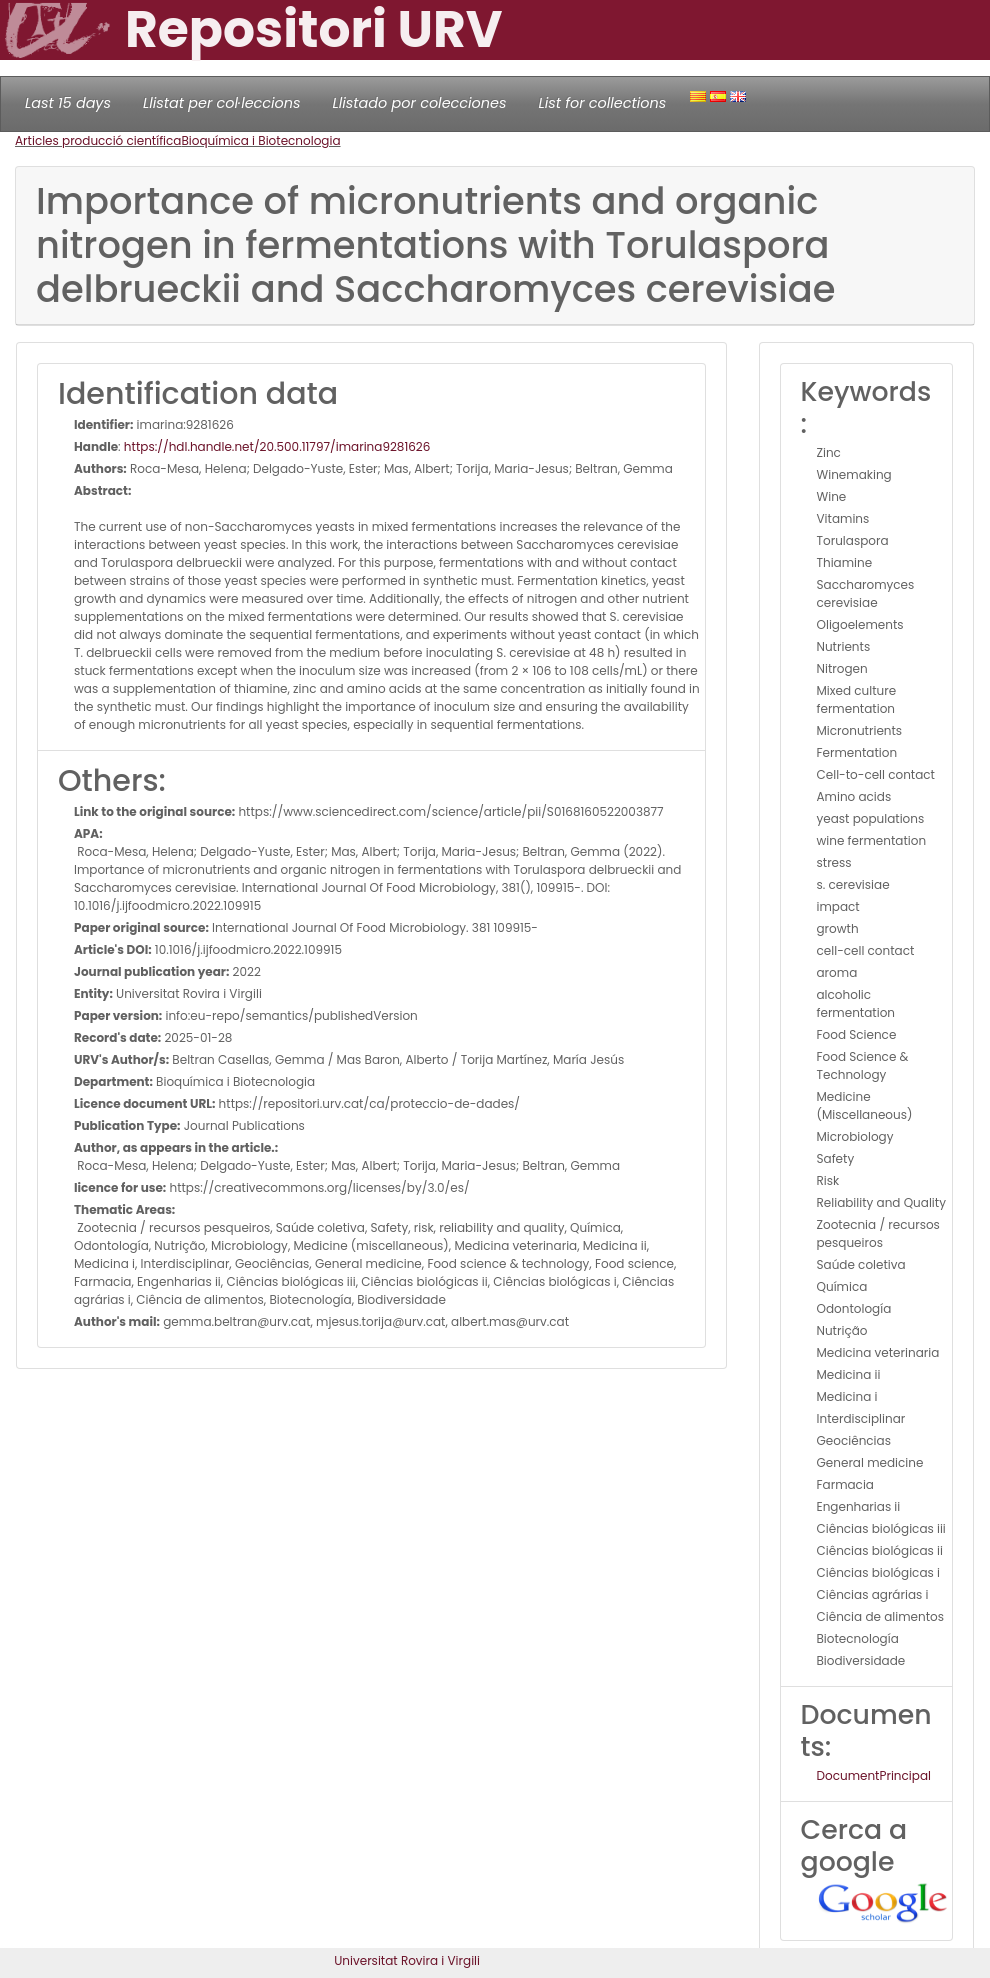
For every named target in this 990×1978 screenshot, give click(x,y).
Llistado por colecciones (420, 103)
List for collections (602, 103)
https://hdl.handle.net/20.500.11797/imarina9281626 (277, 446)
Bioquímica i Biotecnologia (260, 140)
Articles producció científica (98, 140)
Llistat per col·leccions (222, 103)
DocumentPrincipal (874, 1775)
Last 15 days (68, 103)
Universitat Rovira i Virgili (407, 1960)
